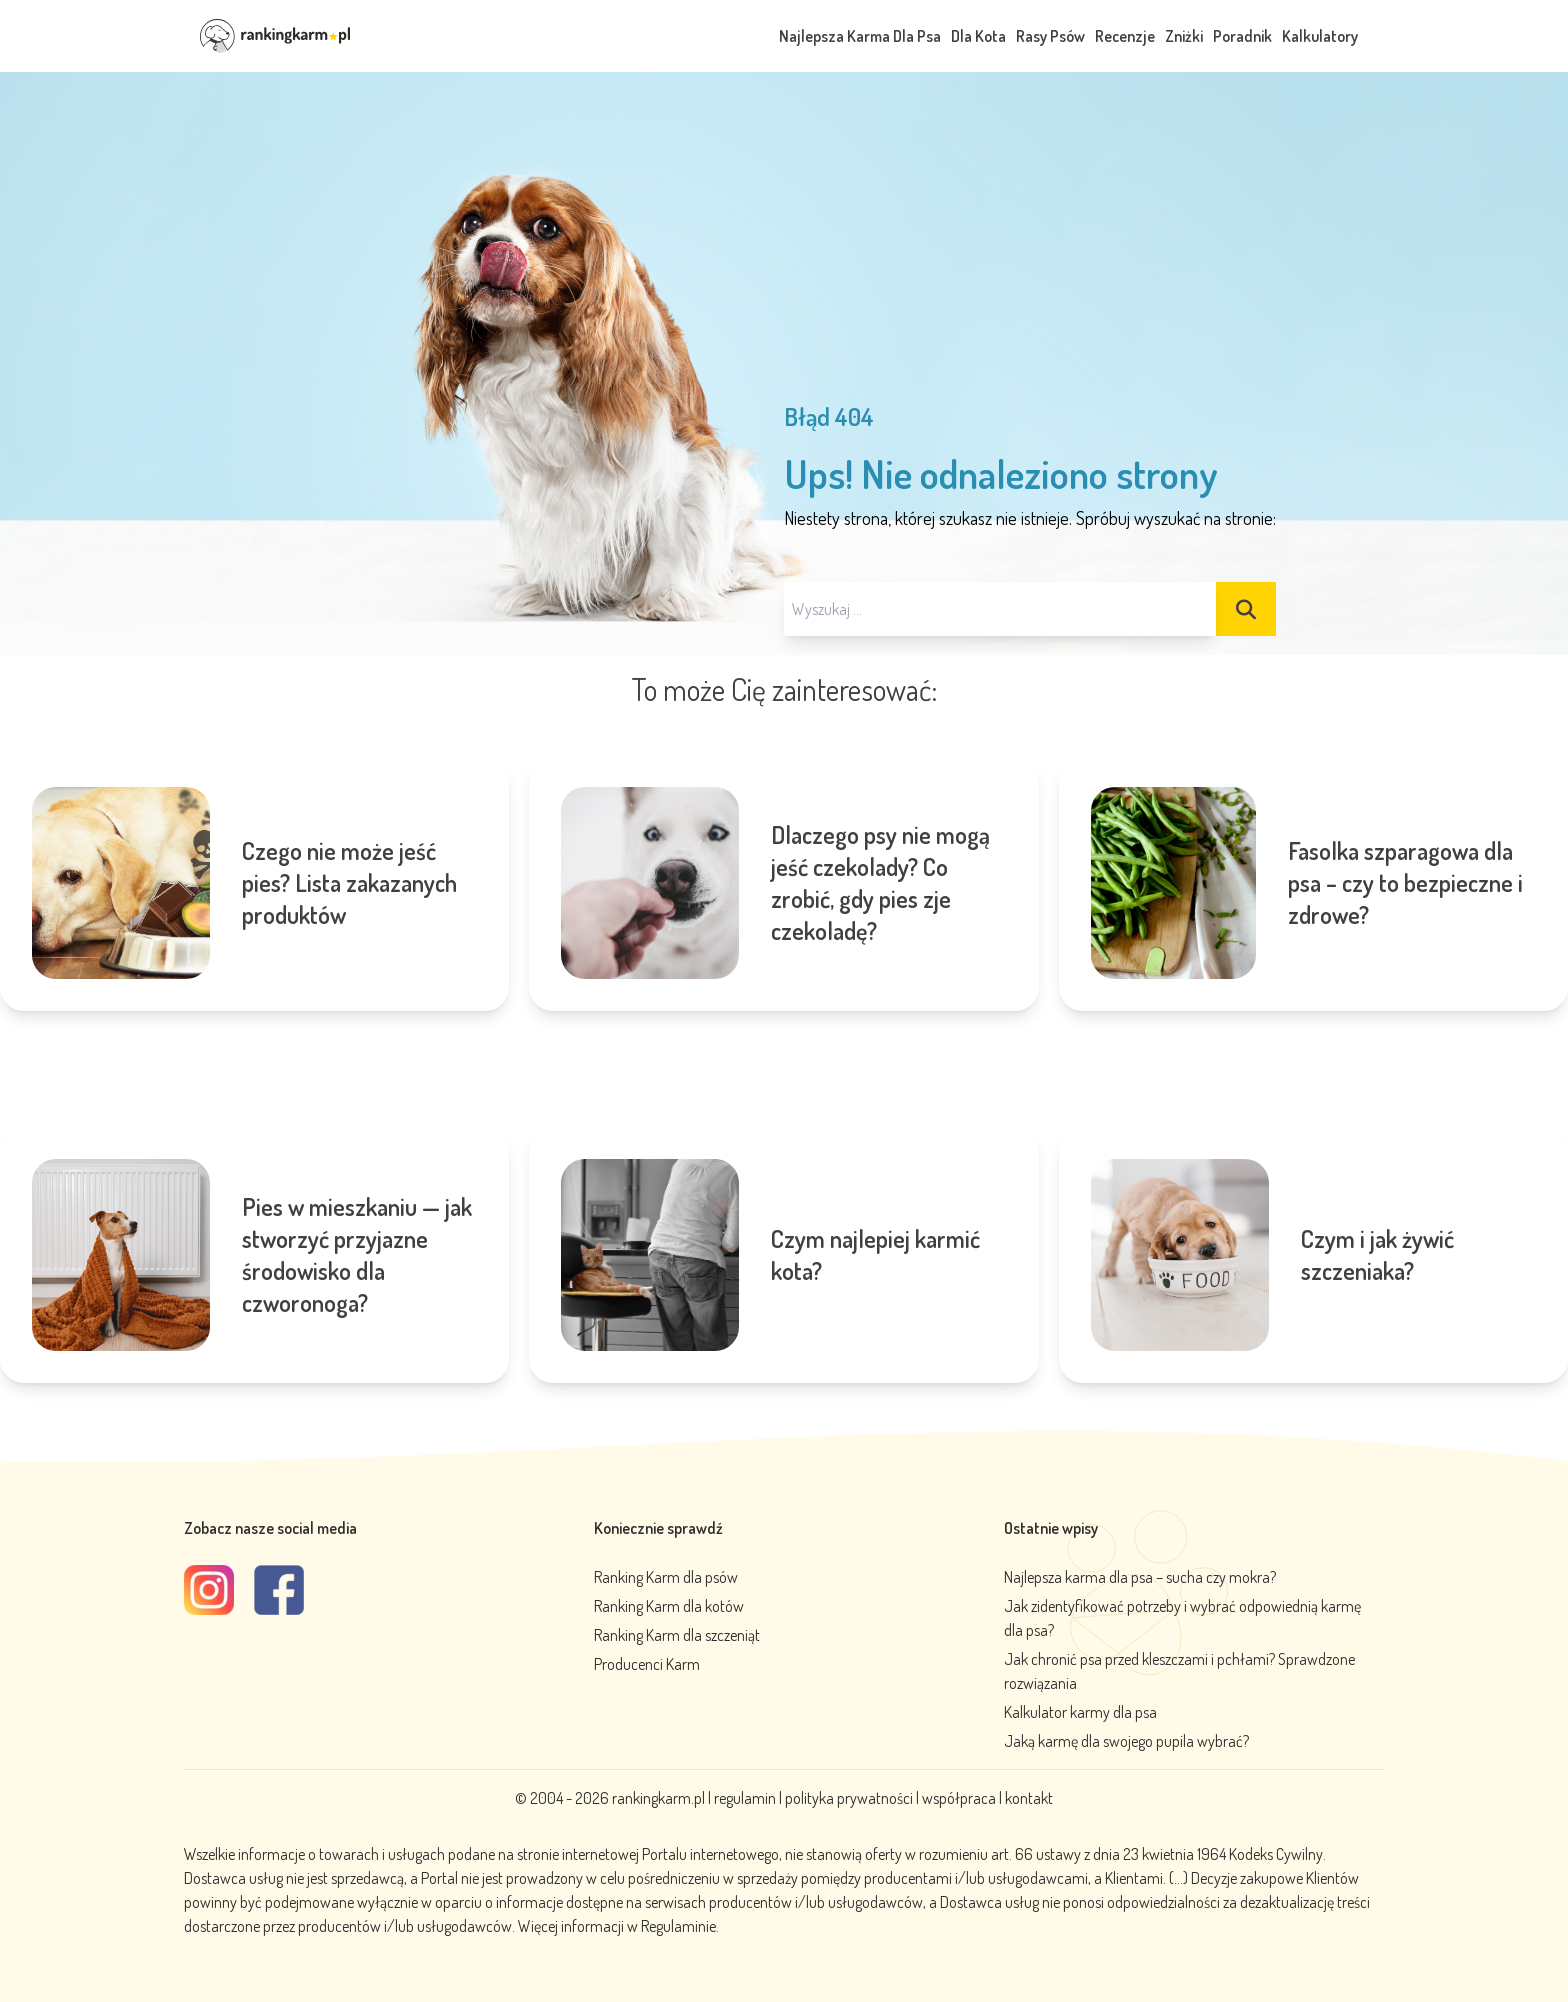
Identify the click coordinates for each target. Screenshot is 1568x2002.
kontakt (1029, 1798)
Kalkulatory (1320, 36)
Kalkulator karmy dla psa (1080, 1712)
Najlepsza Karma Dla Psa (860, 36)
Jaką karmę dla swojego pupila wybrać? (1126, 1741)
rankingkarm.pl (658, 1798)
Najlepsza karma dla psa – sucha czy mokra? (1140, 1577)
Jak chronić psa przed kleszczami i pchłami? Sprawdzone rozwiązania (1179, 1671)
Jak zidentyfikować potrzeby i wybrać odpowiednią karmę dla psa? (1182, 1618)
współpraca (959, 1798)
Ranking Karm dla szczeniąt (677, 1635)
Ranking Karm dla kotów (669, 1606)
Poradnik (1242, 36)
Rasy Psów (1050, 36)
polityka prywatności (849, 1798)
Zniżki (1184, 36)
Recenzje (1125, 36)
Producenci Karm (647, 1664)
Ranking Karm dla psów (666, 1577)
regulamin (746, 1798)
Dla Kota (978, 36)
